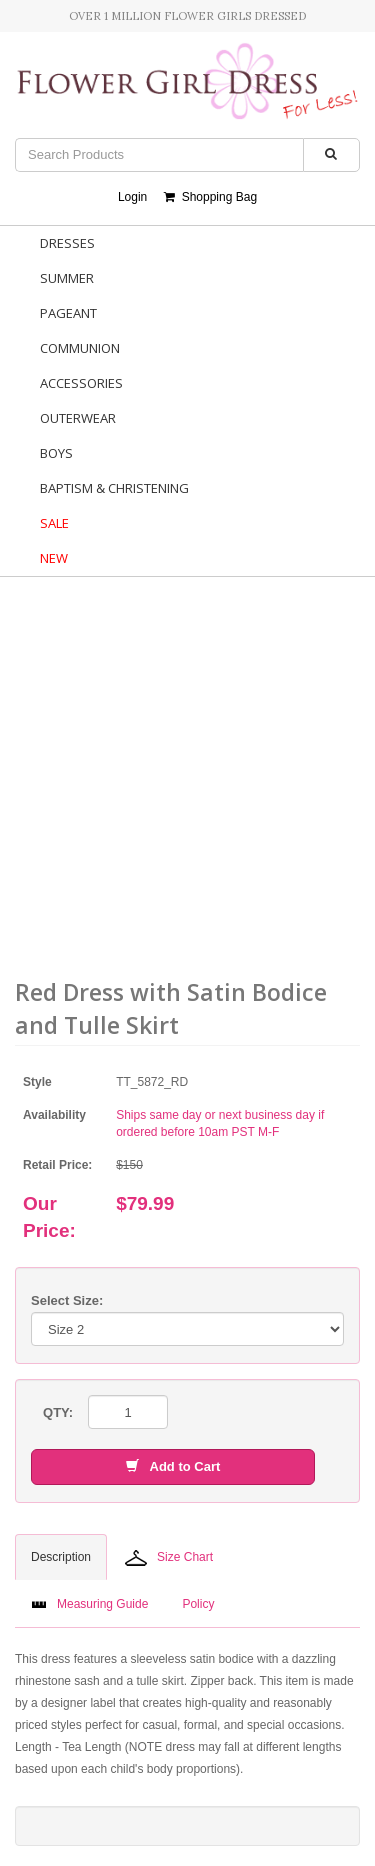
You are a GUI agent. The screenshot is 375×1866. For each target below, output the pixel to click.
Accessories (81, 383)
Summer (67, 278)
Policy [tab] (198, 1604)
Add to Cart (173, 1466)
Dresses (67, 243)
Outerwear (78, 418)
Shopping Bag (210, 197)
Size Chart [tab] (169, 1558)
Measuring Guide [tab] (89, 1604)
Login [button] (132, 197)
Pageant (68, 313)
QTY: (58, 1412)
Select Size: (67, 1300)
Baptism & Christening (114, 488)
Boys (56, 453)
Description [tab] (61, 1557)
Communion (80, 348)
